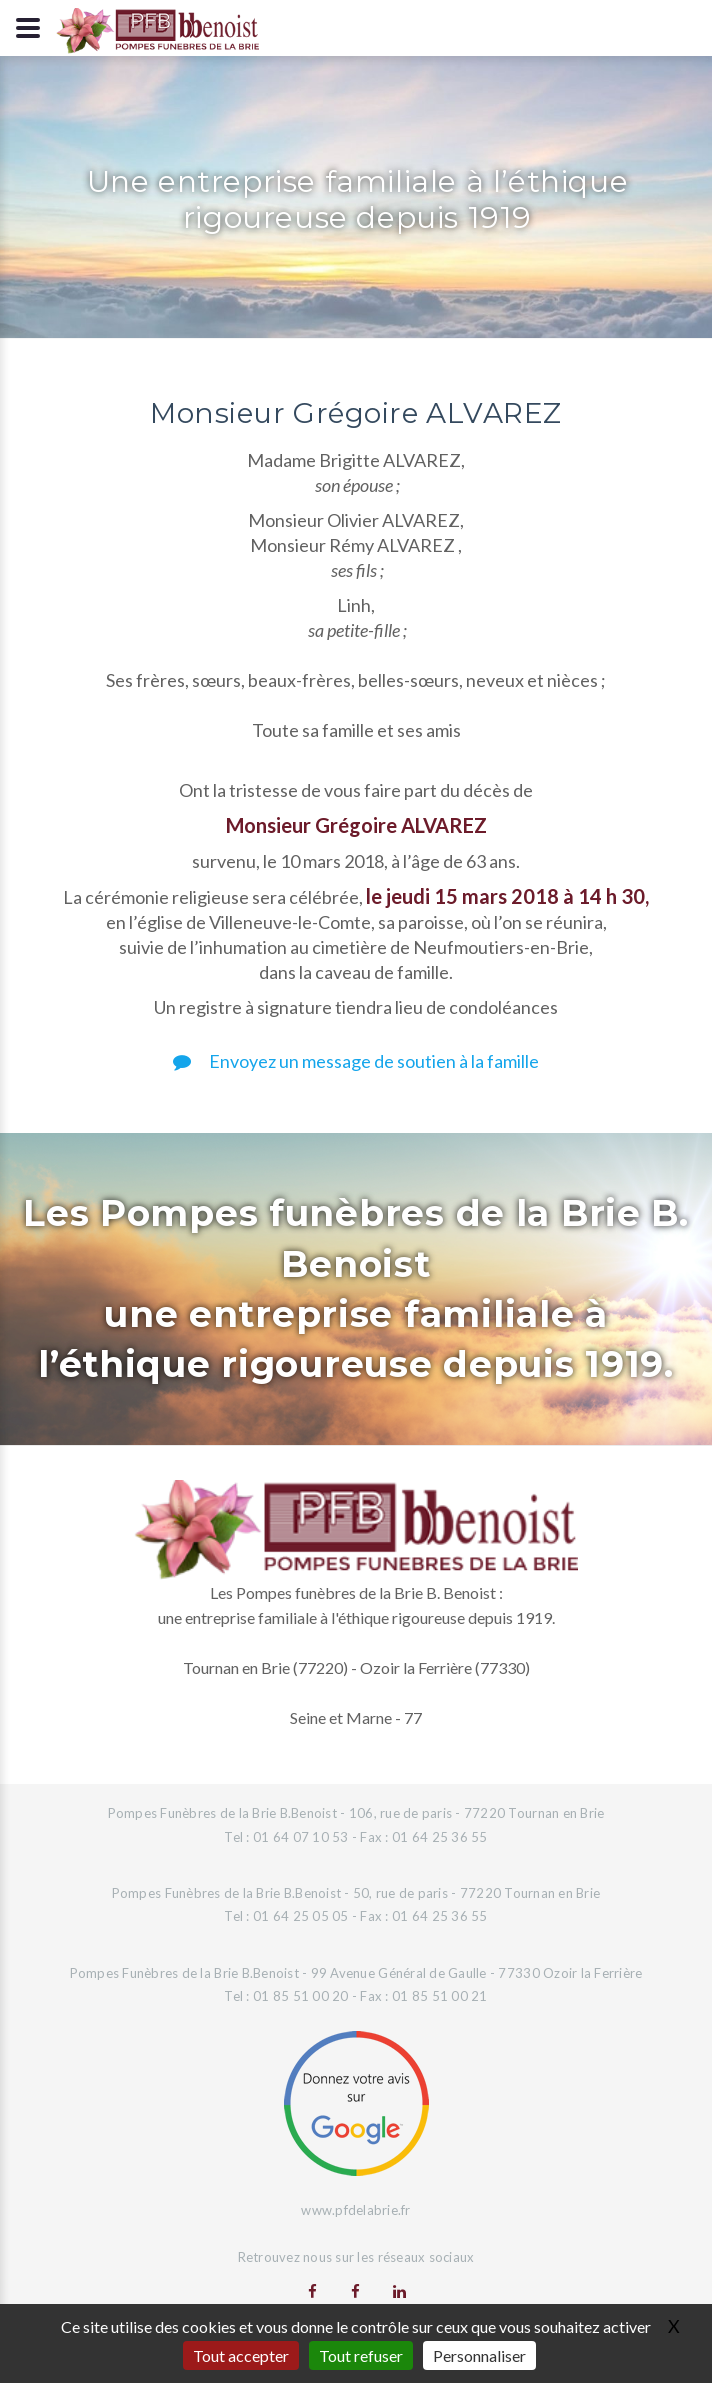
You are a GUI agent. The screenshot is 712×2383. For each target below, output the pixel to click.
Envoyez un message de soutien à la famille (356, 1061)
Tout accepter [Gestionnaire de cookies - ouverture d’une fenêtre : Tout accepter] (241, 2355)
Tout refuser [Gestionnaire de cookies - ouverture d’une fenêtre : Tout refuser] (361, 2355)
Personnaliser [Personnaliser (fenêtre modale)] (479, 2355)
